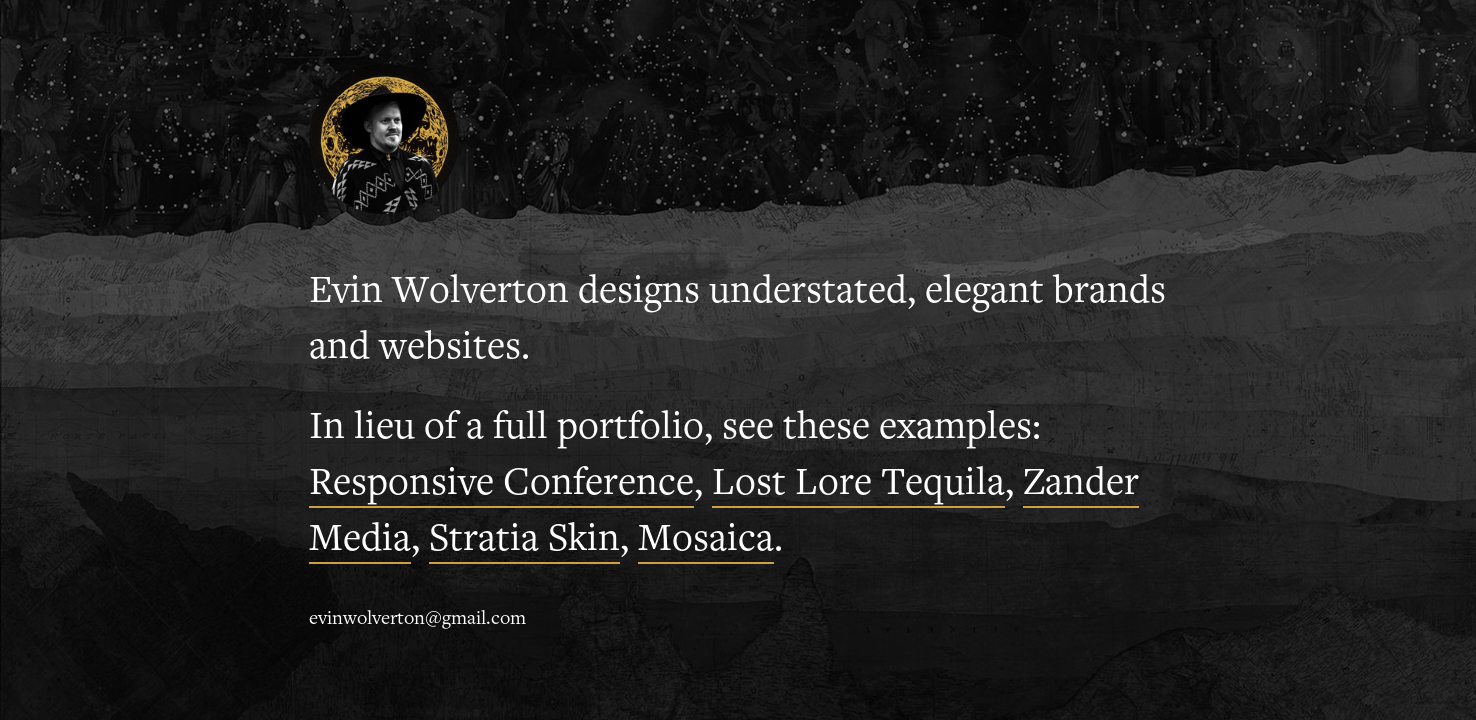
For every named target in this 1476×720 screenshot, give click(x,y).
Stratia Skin (524, 541)
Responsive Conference (501, 485)
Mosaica (706, 541)
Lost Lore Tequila (858, 485)
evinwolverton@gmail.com (417, 620)
